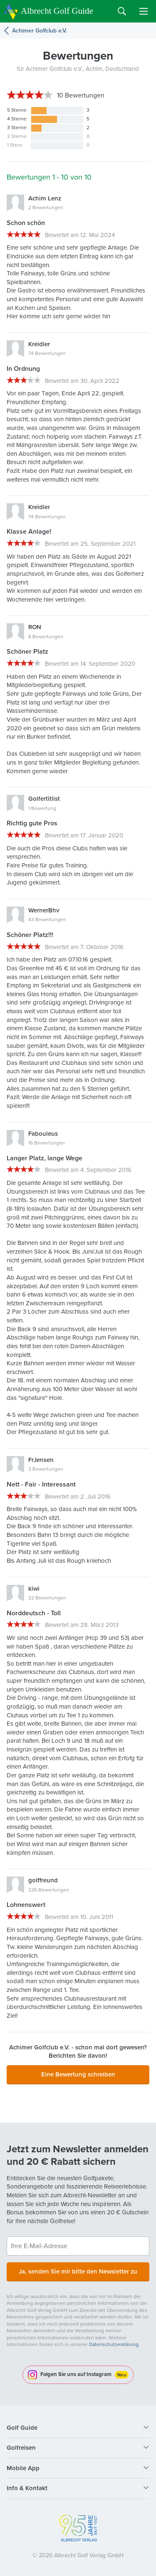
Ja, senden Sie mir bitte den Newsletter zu (78, 2271)
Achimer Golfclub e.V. (39, 31)
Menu (143, 11)
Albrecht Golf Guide (57, 11)
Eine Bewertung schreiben (78, 2074)
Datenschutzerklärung (114, 2344)
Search (122, 11)
